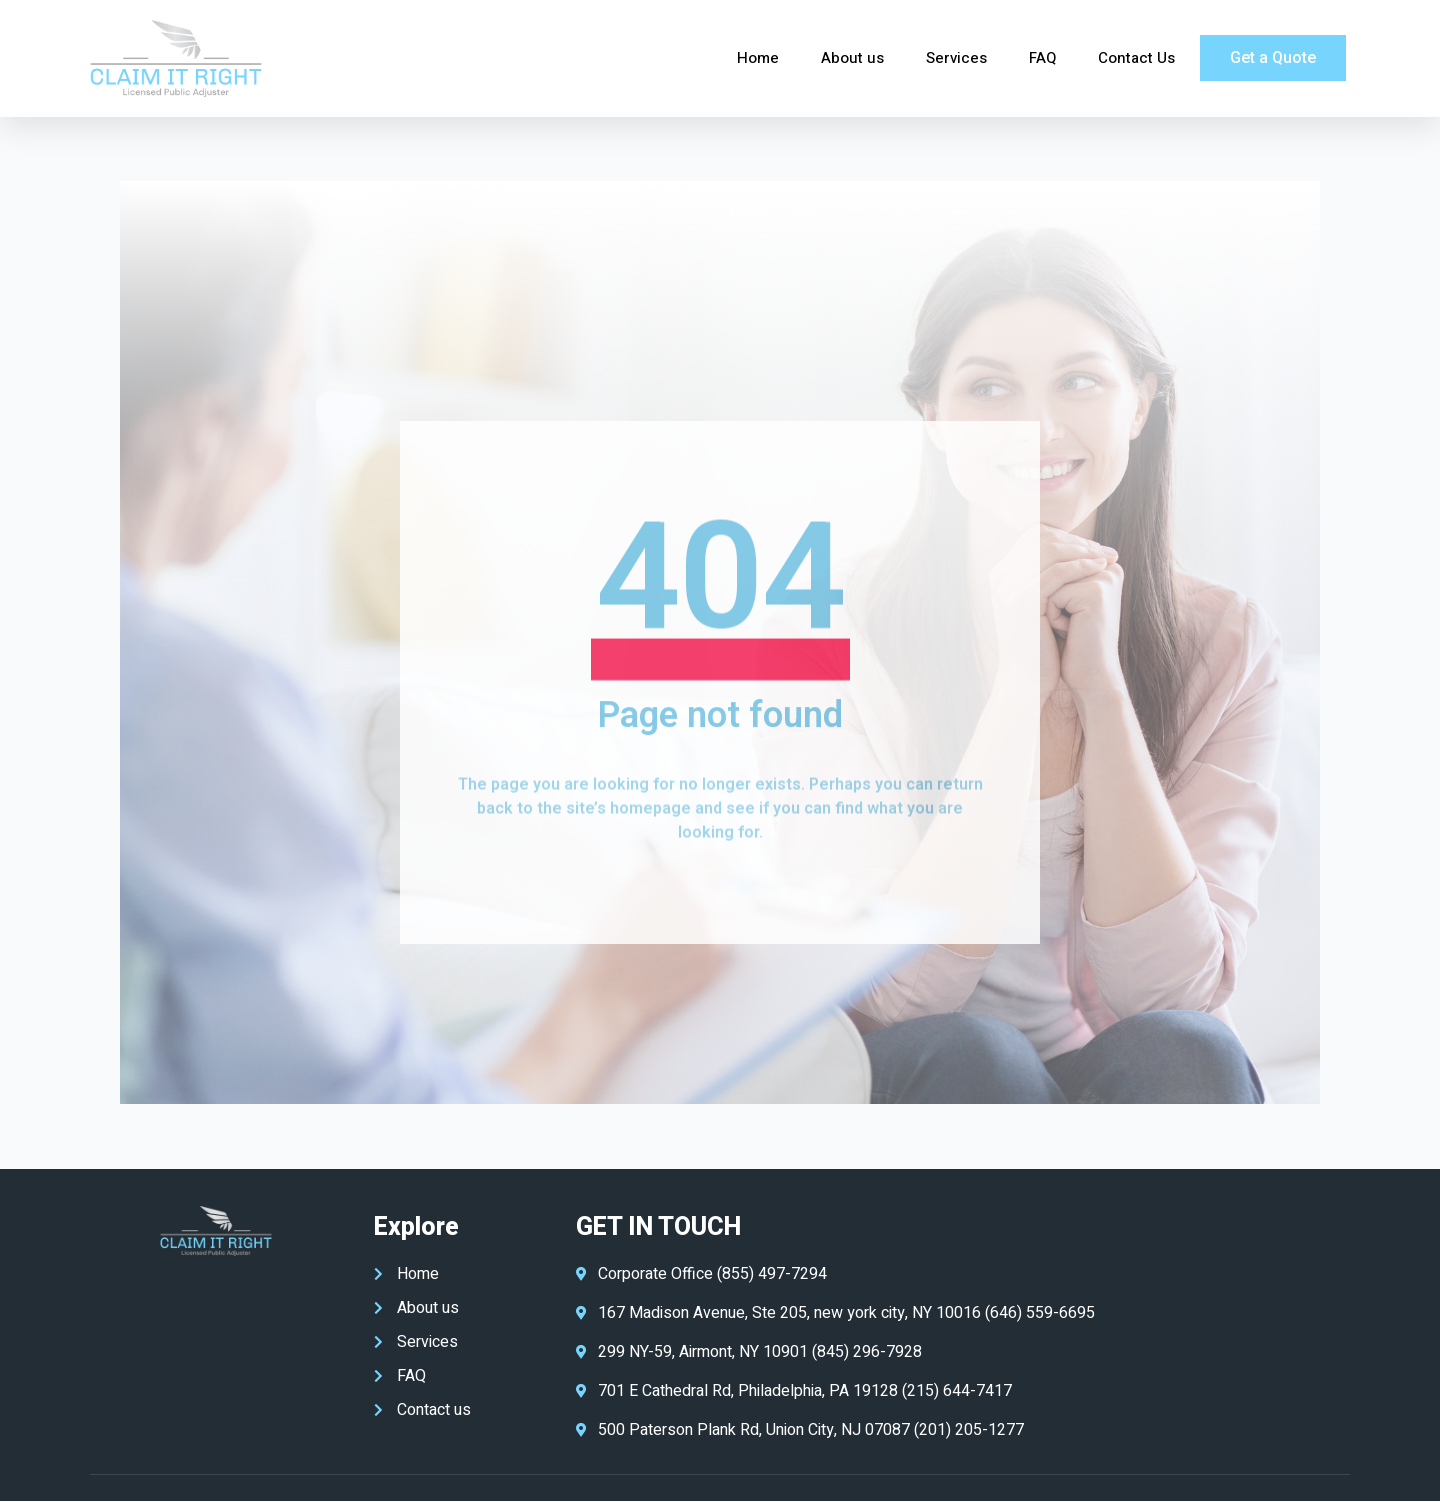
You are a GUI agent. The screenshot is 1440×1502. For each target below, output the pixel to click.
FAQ (1042, 58)
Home (758, 58)
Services (956, 58)
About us (852, 58)
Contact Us (1136, 58)
